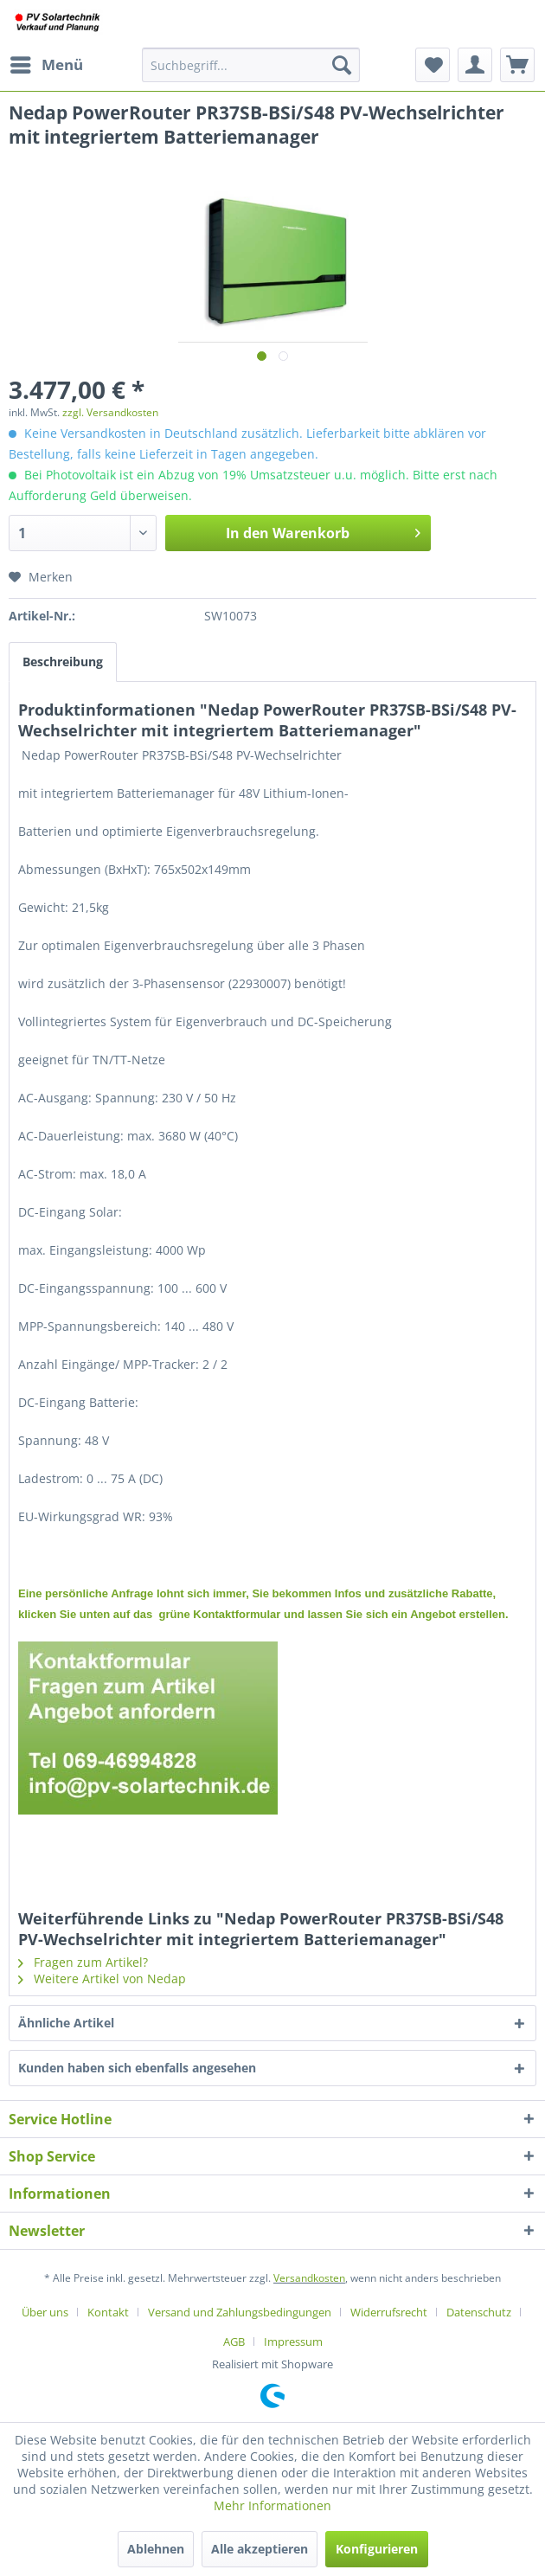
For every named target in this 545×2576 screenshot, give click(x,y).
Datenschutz (478, 2312)
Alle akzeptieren (259, 2549)
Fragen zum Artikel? (83, 1962)
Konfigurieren (377, 2549)
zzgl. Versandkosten (110, 412)
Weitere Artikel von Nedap (102, 1978)
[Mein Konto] (475, 65)
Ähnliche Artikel (66, 2022)
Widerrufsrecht (388, 2312)
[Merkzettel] (432, 65)
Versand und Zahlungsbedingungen (239, 2312)
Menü (46, 62)
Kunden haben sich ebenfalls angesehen (137, 2067)
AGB (234, 2341)
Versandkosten (309, 2278)
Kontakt (108, 2312)
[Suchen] (342, 65)
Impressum (293, 2341)
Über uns (45, 2312)
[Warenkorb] (517, 65)
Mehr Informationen (272, 2505)
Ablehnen (155, 2549)
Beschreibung (62, 661)
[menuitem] (46, 65)
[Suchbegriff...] (251, 65)
